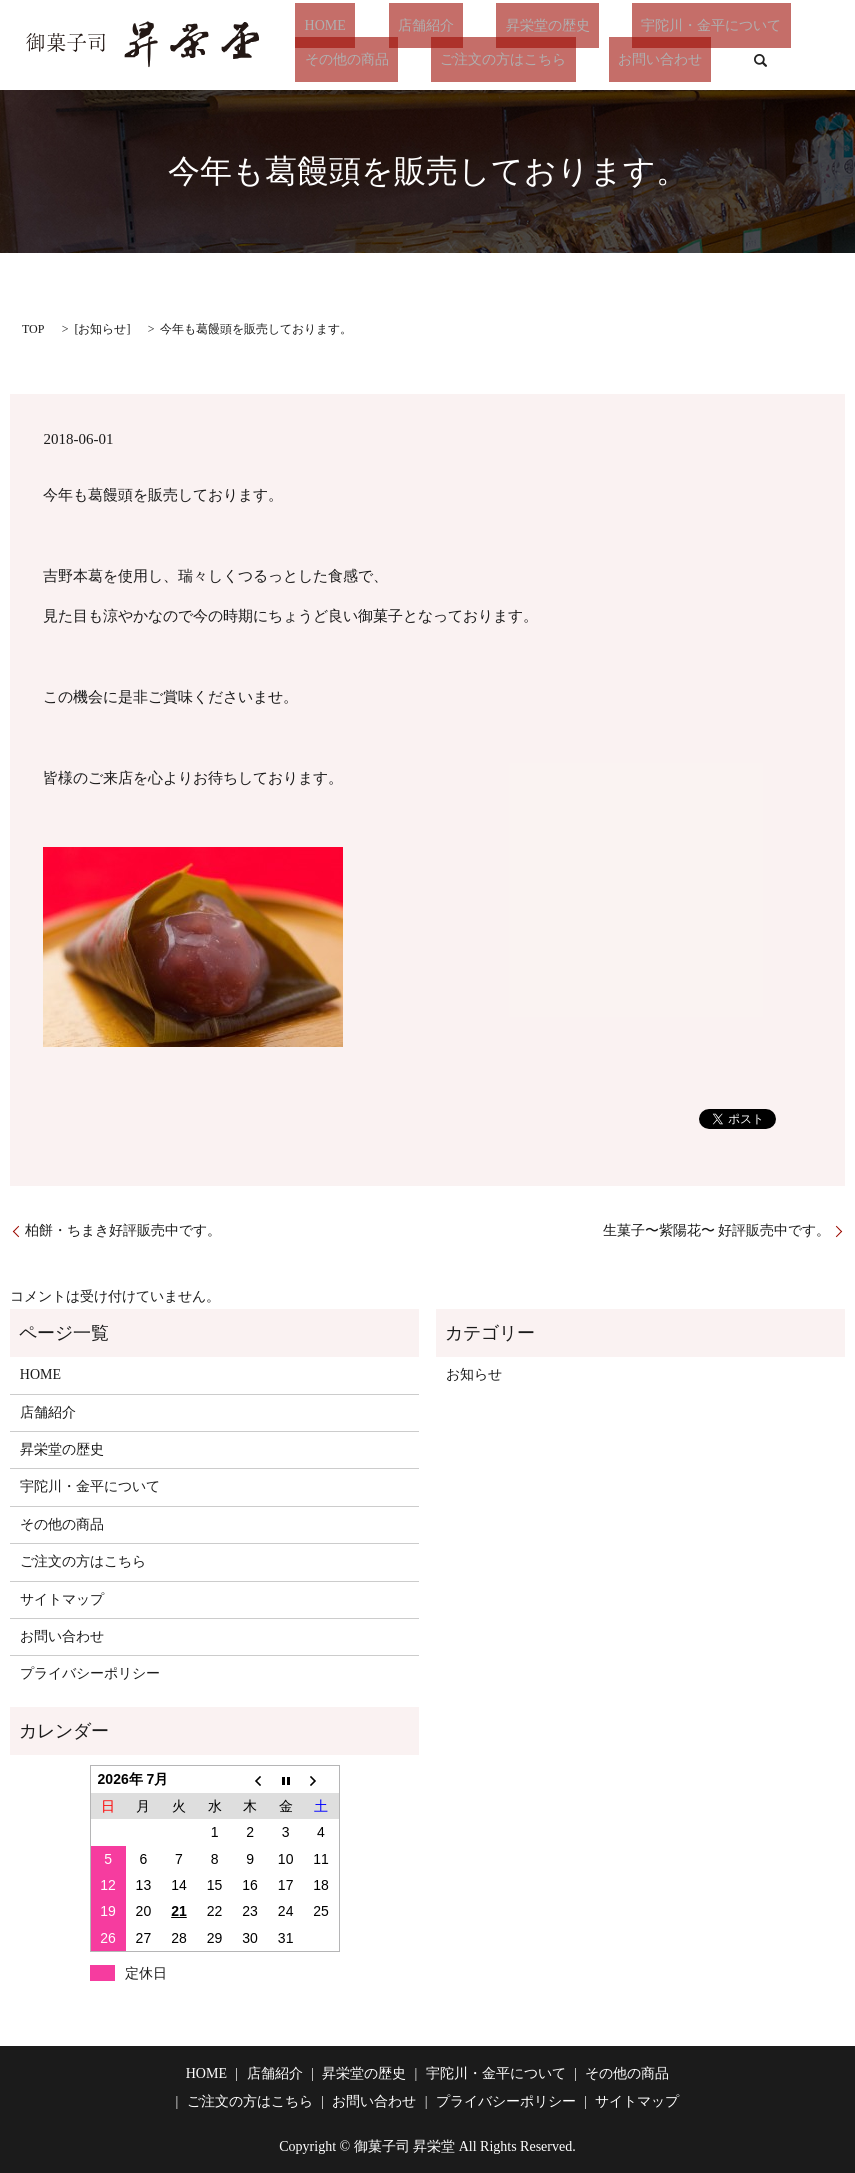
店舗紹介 (398, 25)
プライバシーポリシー (90, 1673)
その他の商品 (337, 59)
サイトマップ (62, 1599)
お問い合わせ (615, 59)
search (705, 60)
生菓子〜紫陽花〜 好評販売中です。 (717, 1230)
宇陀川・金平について (647, 25)
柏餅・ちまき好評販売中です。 (123, 1230)
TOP (33, 329)
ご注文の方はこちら (476, 59)
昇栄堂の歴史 (502, 25)
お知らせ (102, 329)
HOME (315, 25)
